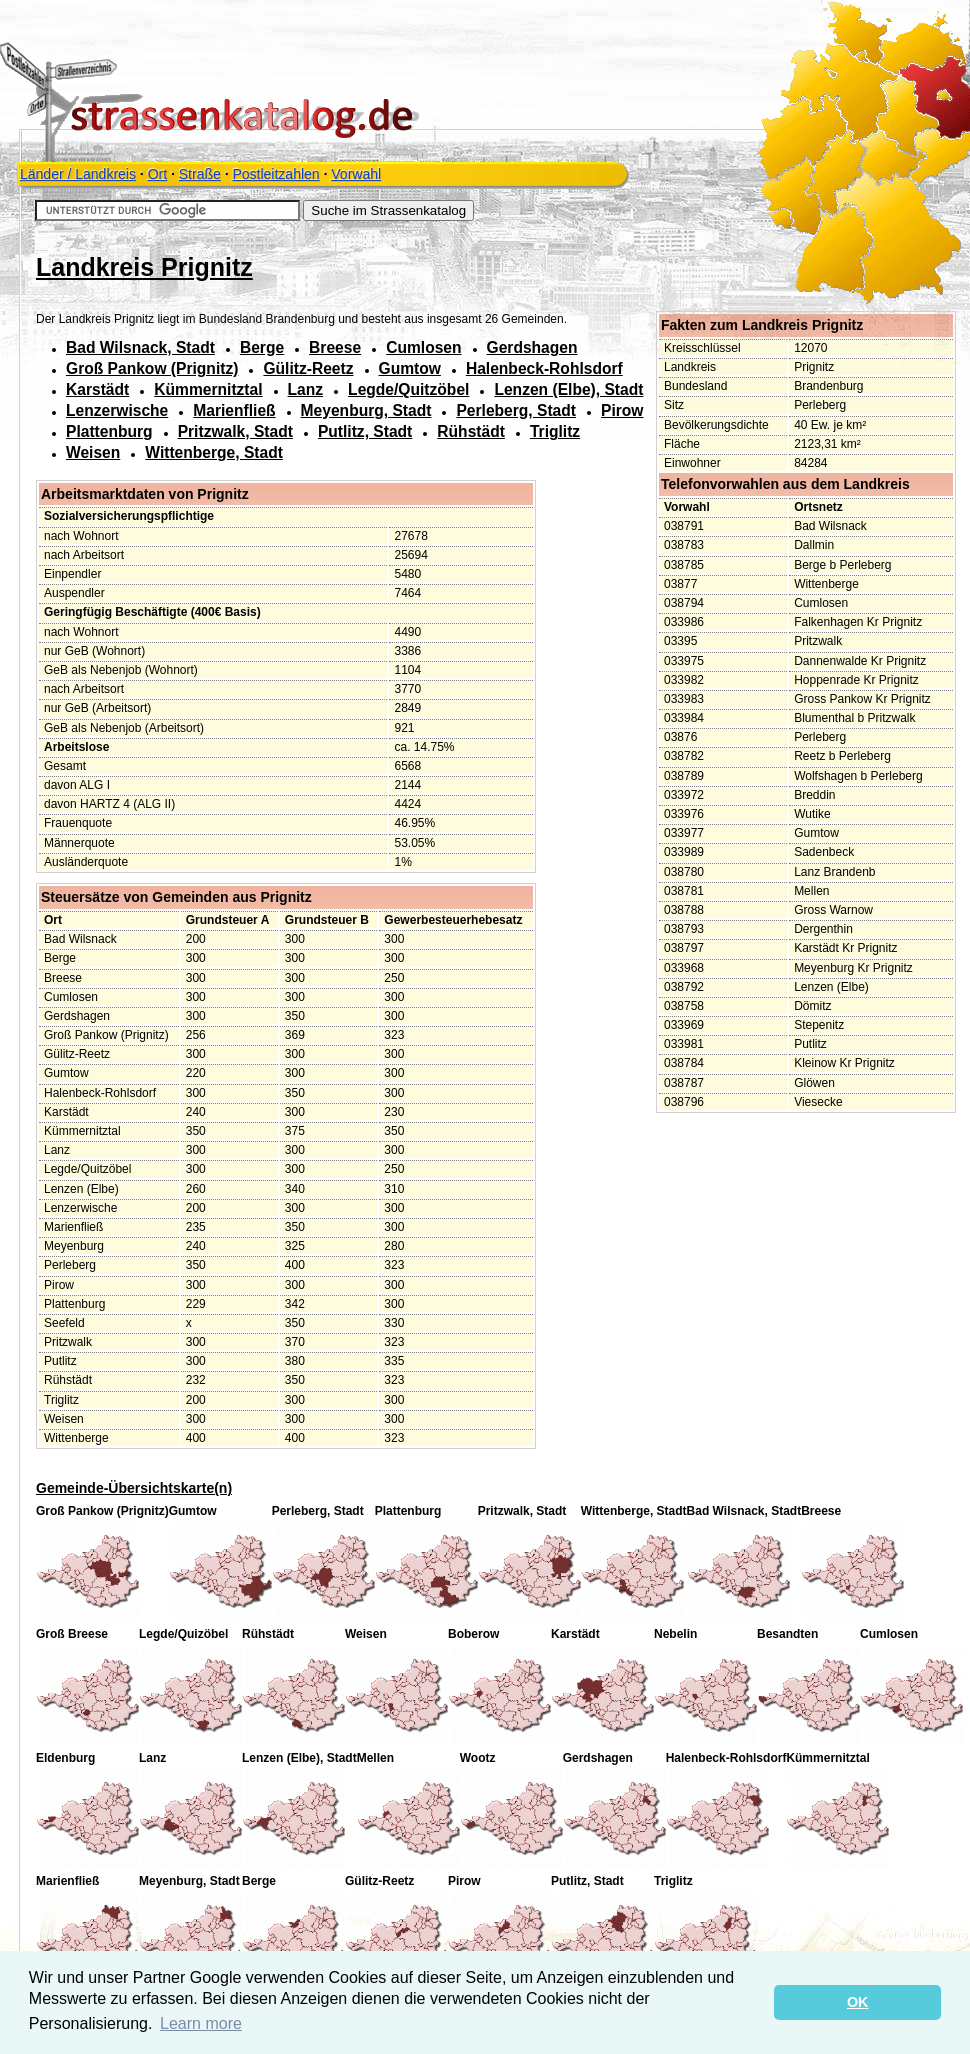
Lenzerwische (117, 410)
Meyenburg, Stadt (366, 410)
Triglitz (555, 431)
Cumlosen (423, 347)
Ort (157, 174)
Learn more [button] (201, 2023)
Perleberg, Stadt (516, 410)
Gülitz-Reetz (308, 368)
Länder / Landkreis (78, 174)
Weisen (93, 452)
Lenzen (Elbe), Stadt (568, 389)
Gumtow (410, 368)
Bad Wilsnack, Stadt (140, 347)
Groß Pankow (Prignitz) (152, 368)
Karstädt (97, 389)
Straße (200, 174)
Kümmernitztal (208, 389)
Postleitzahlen (275, 174)
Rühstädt (471, 431)
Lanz (306, 389)
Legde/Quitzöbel (408, 389)
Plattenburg (109, 431)
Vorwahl (356, 174)
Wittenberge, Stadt (214, 452)
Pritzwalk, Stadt (235, 431)
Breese (335, 347)
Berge (262, 347)
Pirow (622, 410)
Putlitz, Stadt (365, 431)
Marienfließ (234, 410)
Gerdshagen (532, 347)
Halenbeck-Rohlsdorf (544, 368)
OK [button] (858, 2002)
